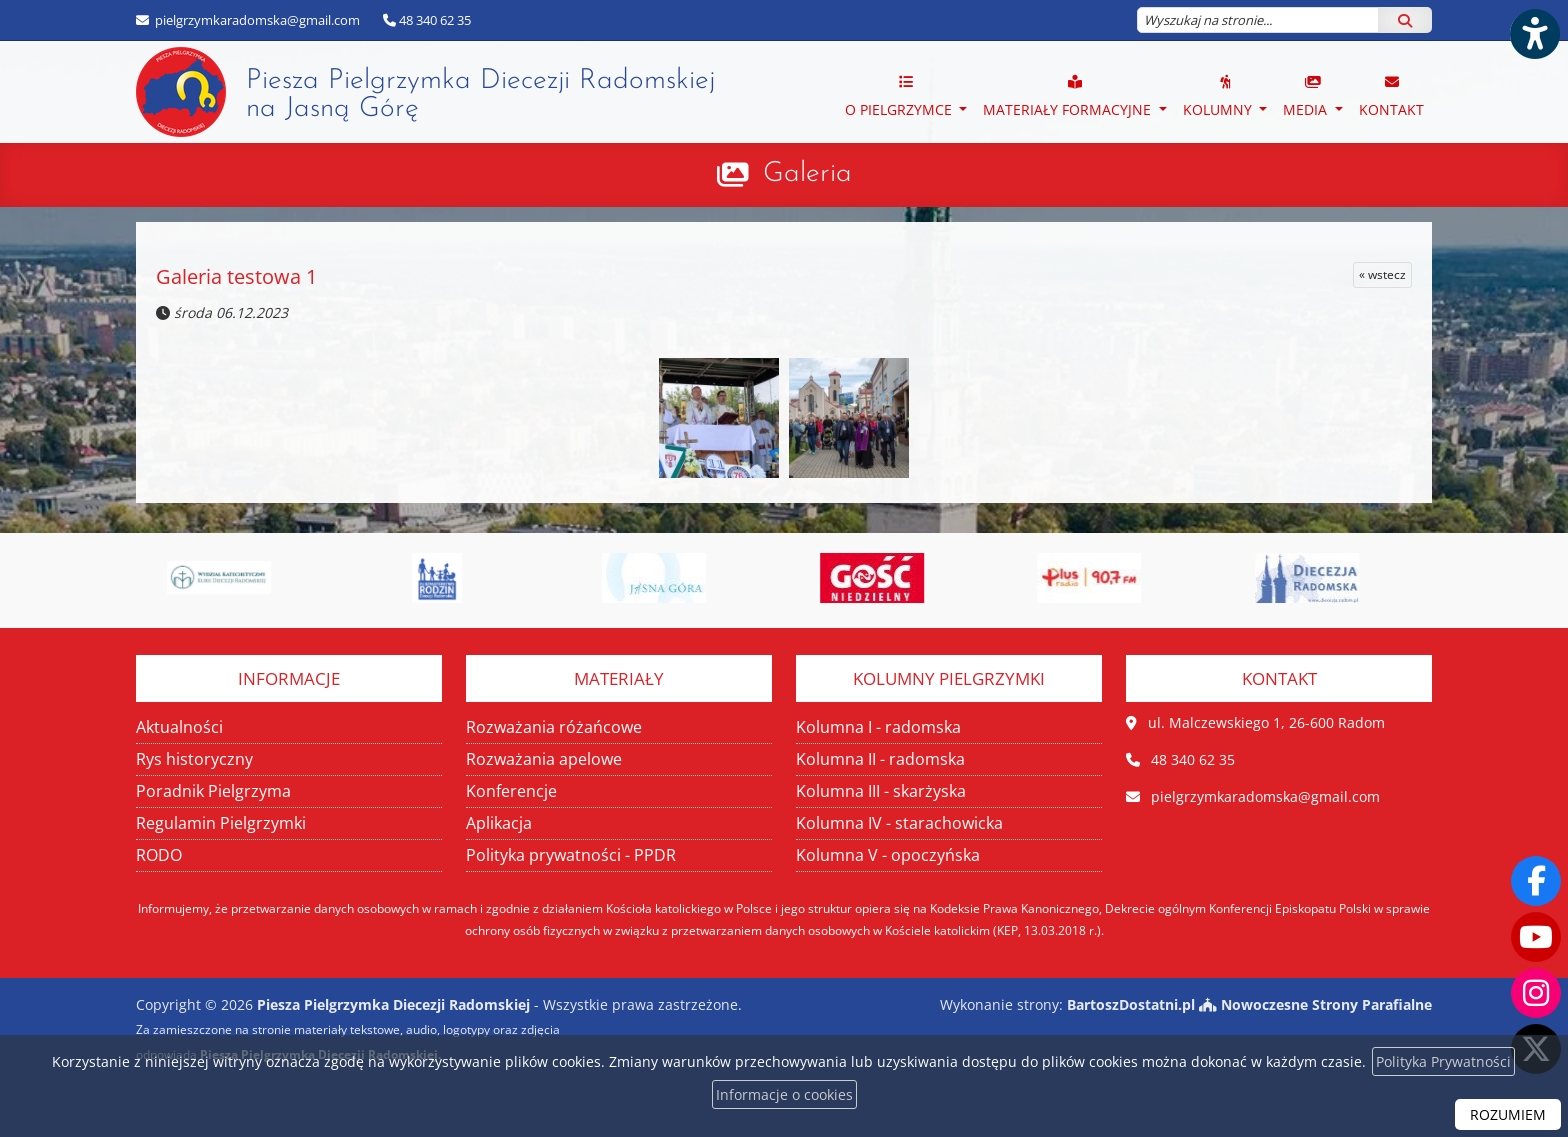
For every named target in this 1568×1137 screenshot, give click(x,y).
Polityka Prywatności (1443, 1061)
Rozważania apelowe (544, 759)
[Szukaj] (1405, 20)
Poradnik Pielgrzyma (213, 791)
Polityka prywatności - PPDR (571, 855)
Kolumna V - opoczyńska (888, 855)
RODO (159, 855)
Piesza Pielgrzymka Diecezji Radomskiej (425, 92)
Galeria (807, 174)
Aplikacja (499, 823)
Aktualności (179, 727)
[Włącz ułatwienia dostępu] (1534, 34)
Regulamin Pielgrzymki (221, 823)
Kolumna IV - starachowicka (899, 823)
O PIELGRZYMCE (900, 95)
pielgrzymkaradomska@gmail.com (256, 20)
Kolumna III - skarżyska (881, 791)
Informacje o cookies (784, 1094)
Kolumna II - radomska (880, 759)
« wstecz (1382, 274)
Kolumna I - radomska (878, 727)
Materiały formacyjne (1069, 95)
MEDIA (1307, 95)
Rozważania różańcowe (554, 727)
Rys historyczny (194, 759)
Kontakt (1391, 95)
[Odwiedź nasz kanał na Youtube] (1536, 937)
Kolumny (1219, 95)
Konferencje (511, 791)
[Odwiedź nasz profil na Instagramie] (1536, 993)
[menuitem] (906, 92)
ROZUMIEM (1508, 1114)
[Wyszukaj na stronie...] (1258, 20)
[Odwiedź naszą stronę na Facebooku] (1536, 881)
